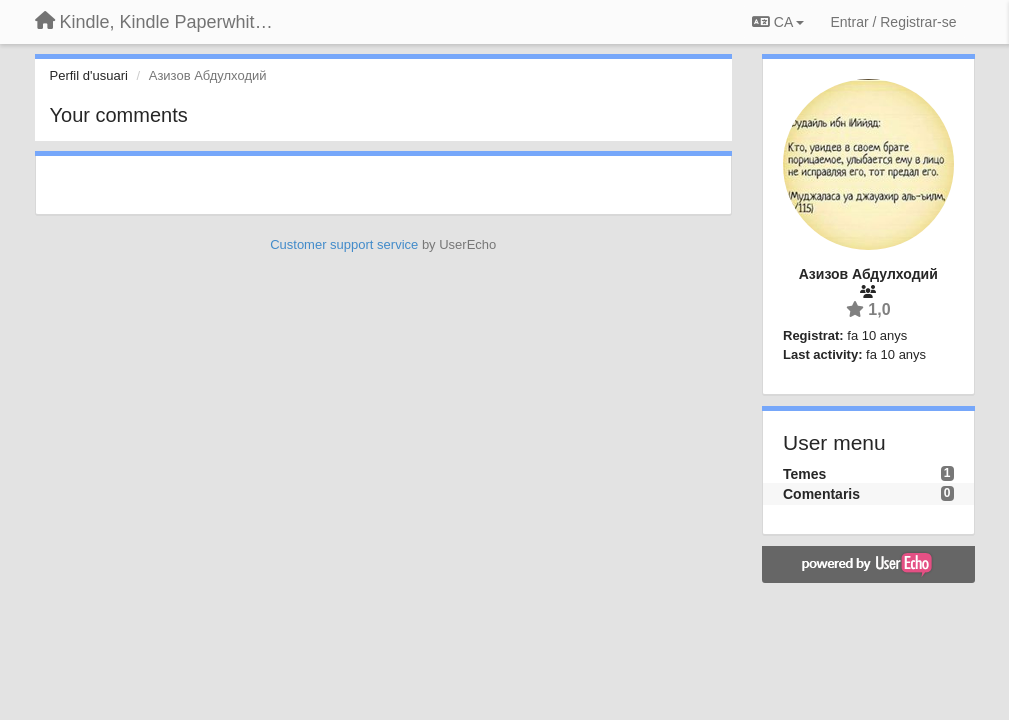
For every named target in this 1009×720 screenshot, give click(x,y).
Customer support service (344, 244)
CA (778, 22)
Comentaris (821, 494)
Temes (804, 474)
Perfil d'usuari (89, 75)
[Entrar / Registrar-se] (893, 22)
